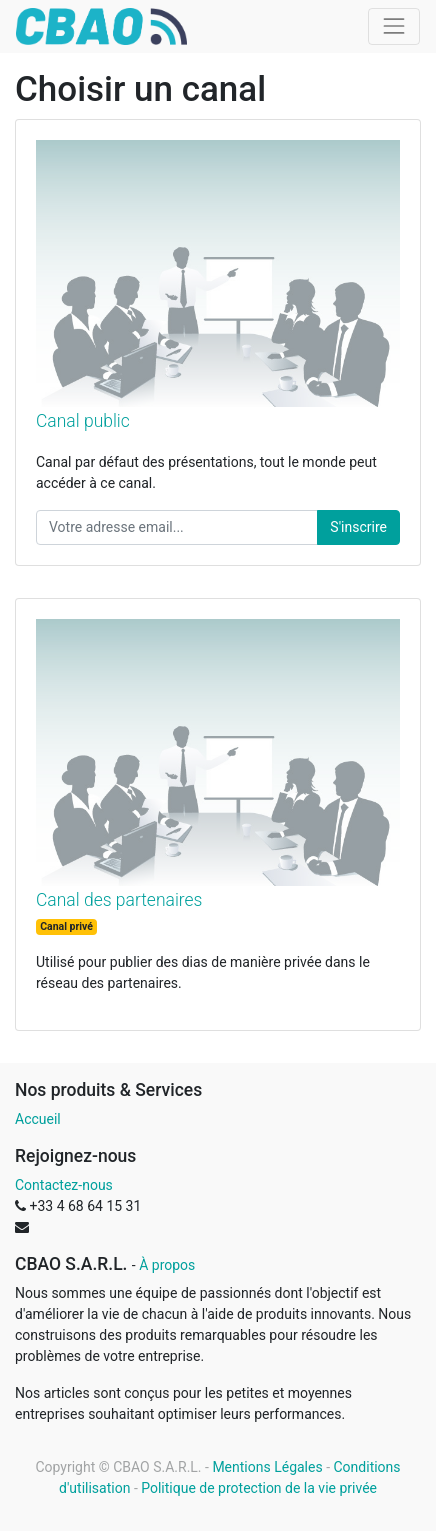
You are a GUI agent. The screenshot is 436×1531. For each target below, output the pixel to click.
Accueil (38, 1119)
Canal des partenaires (119, 900)
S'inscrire (358, 527)
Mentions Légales (267, 1467)
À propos (167, 1265)
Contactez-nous (64, 1185)
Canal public (83, 421)
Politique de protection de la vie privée (259, 1488)
